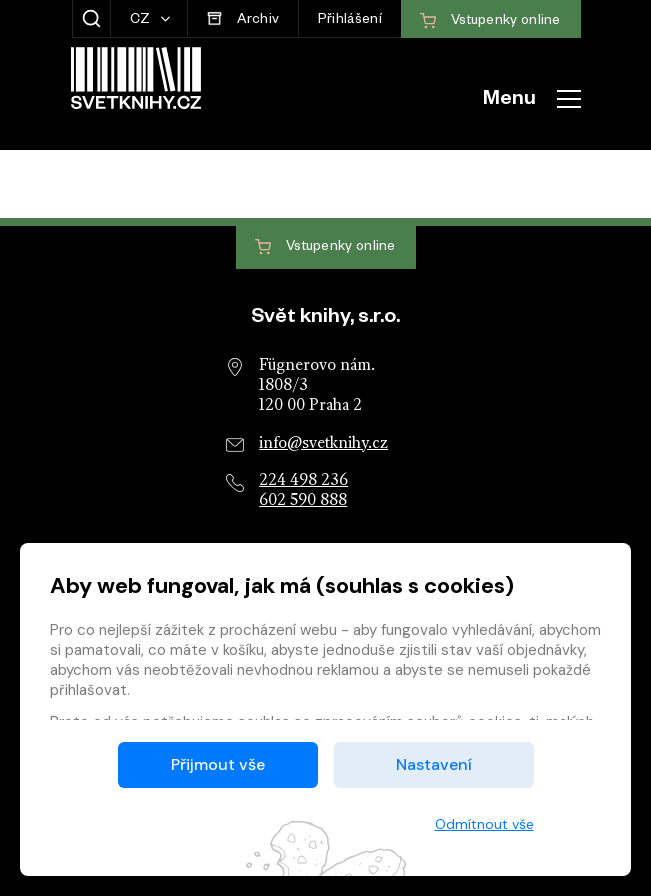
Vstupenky (325, 247)
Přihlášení (350, 21)
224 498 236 (303, 481)
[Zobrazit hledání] (91, 19)
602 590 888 (303, 501)
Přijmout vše (218, 764)
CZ (142, 21)
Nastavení (434, 764)
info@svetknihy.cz (323, 444)
